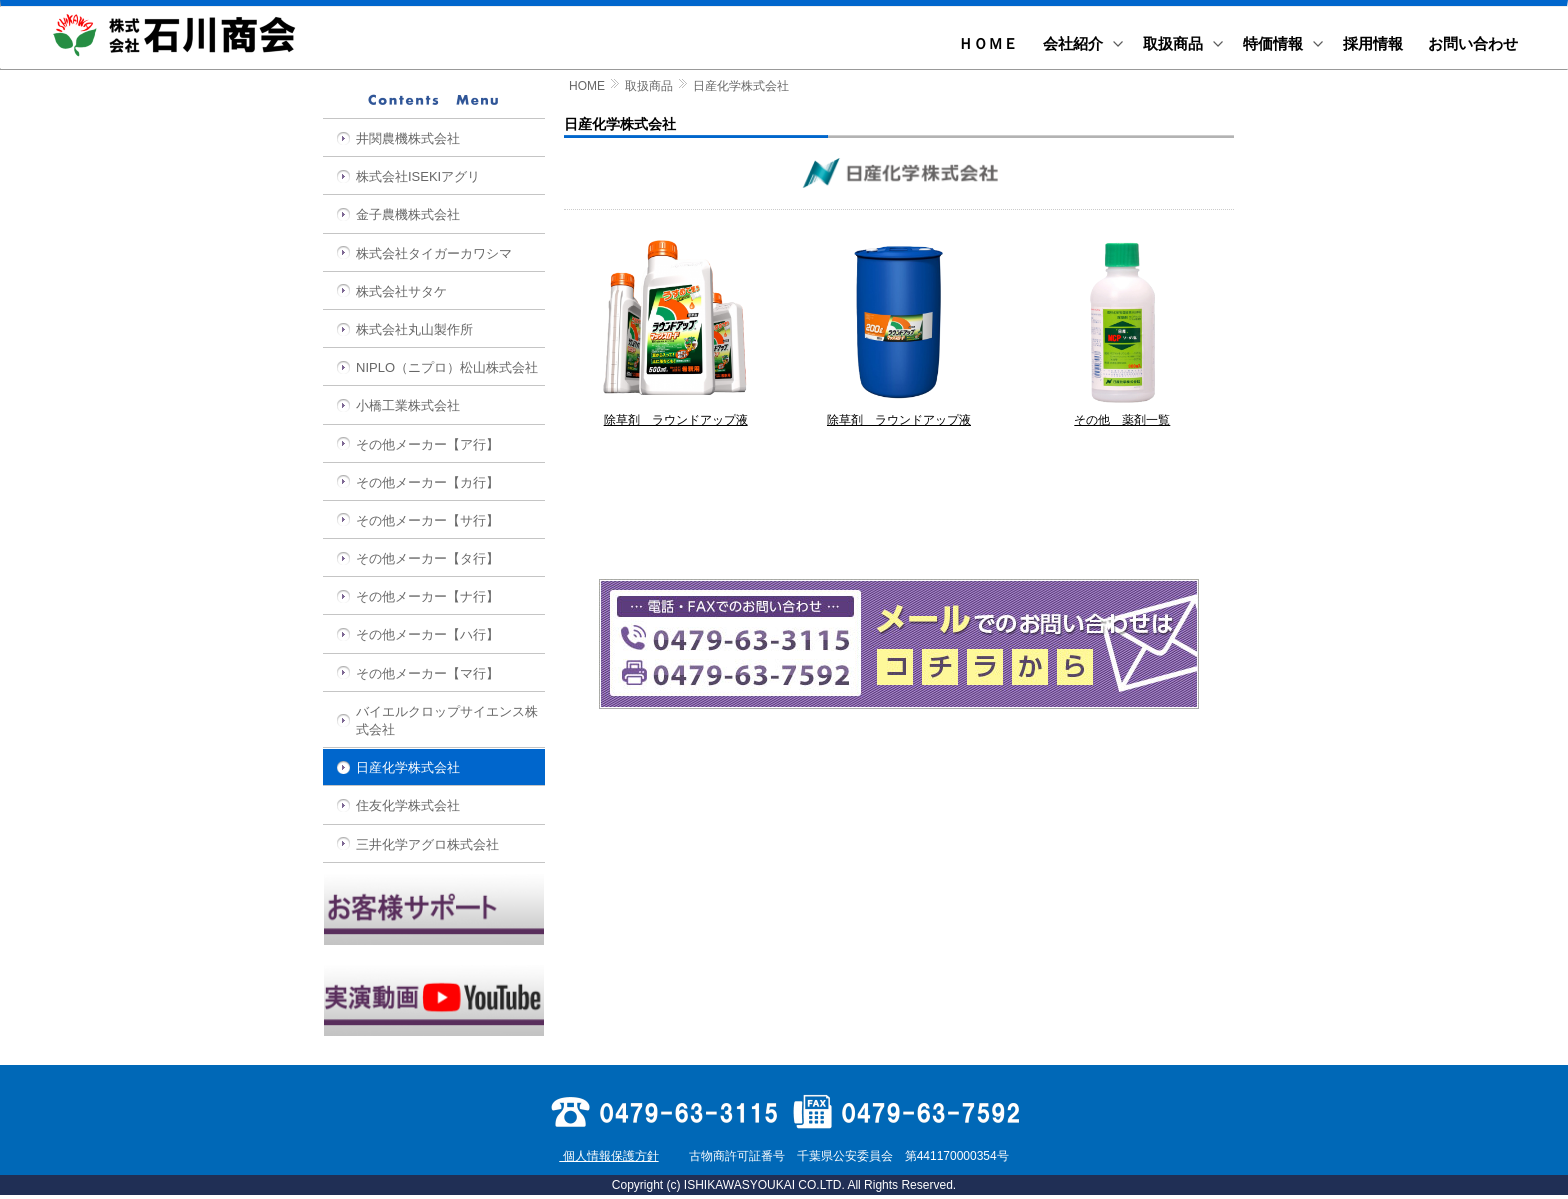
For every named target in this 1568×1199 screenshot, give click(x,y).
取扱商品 (649, 86)
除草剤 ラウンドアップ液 (676, 414)
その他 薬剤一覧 (1122, 414)
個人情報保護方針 (608, 1156)
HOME (587, 86)
